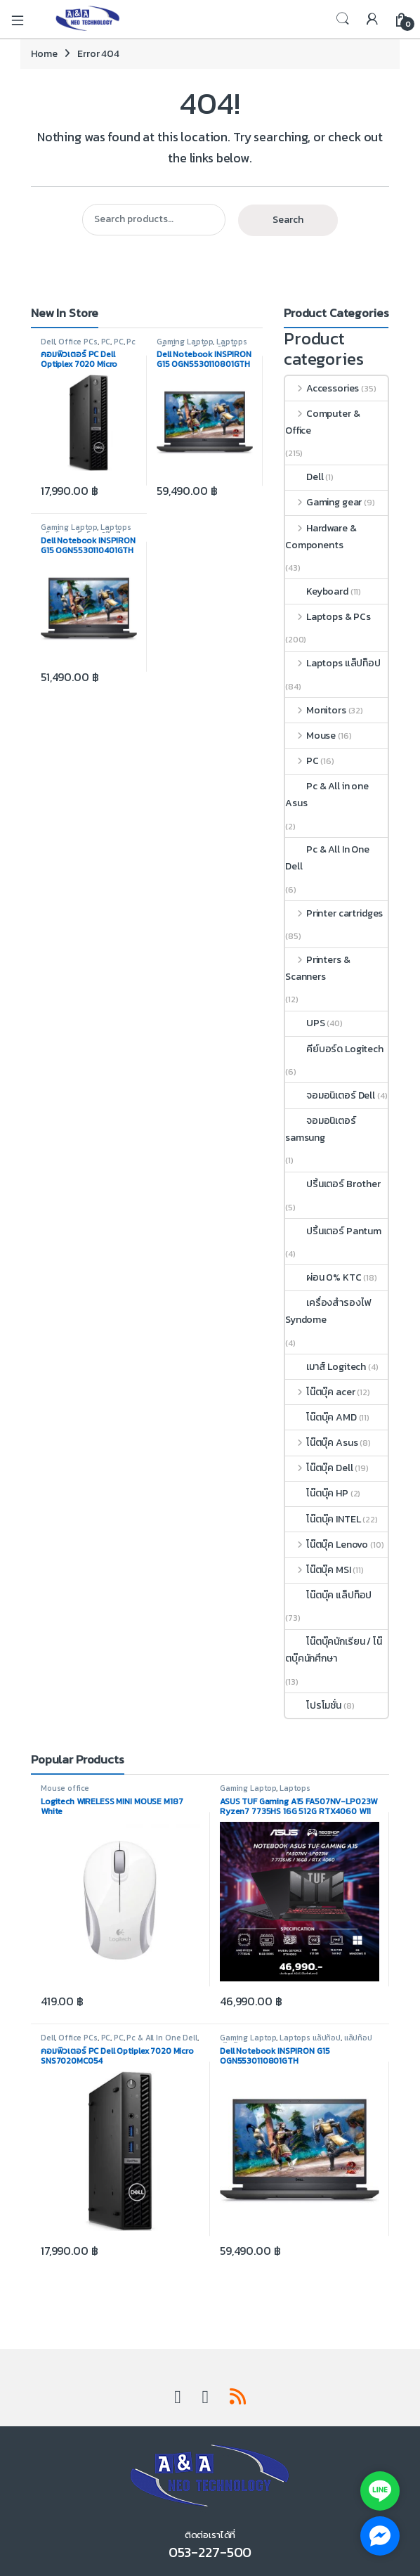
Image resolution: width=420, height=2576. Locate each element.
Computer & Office (322, 422)
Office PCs (78, 341)
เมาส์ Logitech (325, 1366)
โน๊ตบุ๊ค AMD (321, 1417)
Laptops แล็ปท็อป (333, 663)
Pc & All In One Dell (88, 346)
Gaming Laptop (185, 341)
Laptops (295, 1788)
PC (106, 341)
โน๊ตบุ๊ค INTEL (322, 1519)
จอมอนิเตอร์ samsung (320, 1129)
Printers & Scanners (317, 968)
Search (342, 19)
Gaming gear (323, 502)
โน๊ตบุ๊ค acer (320, 1392)
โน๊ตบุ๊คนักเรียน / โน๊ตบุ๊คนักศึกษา (333, 1650)
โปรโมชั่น (313, 1705)
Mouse (310, 735)
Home (44, 53)
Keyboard (316, 591)
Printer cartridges (334, 913)
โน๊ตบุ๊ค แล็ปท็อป (328, 1595)
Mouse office (65, 1788)
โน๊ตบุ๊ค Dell (319, 1468)
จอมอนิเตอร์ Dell (330, 1095)
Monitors (315, 710)
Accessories (322, 388)
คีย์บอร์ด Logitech (334, 1049)
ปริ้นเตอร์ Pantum (333, 1231)
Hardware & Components (320, 536)
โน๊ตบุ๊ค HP (316, 1493)
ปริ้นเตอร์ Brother (333, 1184)
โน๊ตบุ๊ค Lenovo (326, 1544)
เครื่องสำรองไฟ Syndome (328, 1311)
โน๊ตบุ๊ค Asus (321, 1442)
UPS (305, 1023)
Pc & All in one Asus (327, 794)
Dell (48, 341)
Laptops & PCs (328, 616)
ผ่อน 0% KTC (323, 1277)
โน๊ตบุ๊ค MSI (318, 1569)
